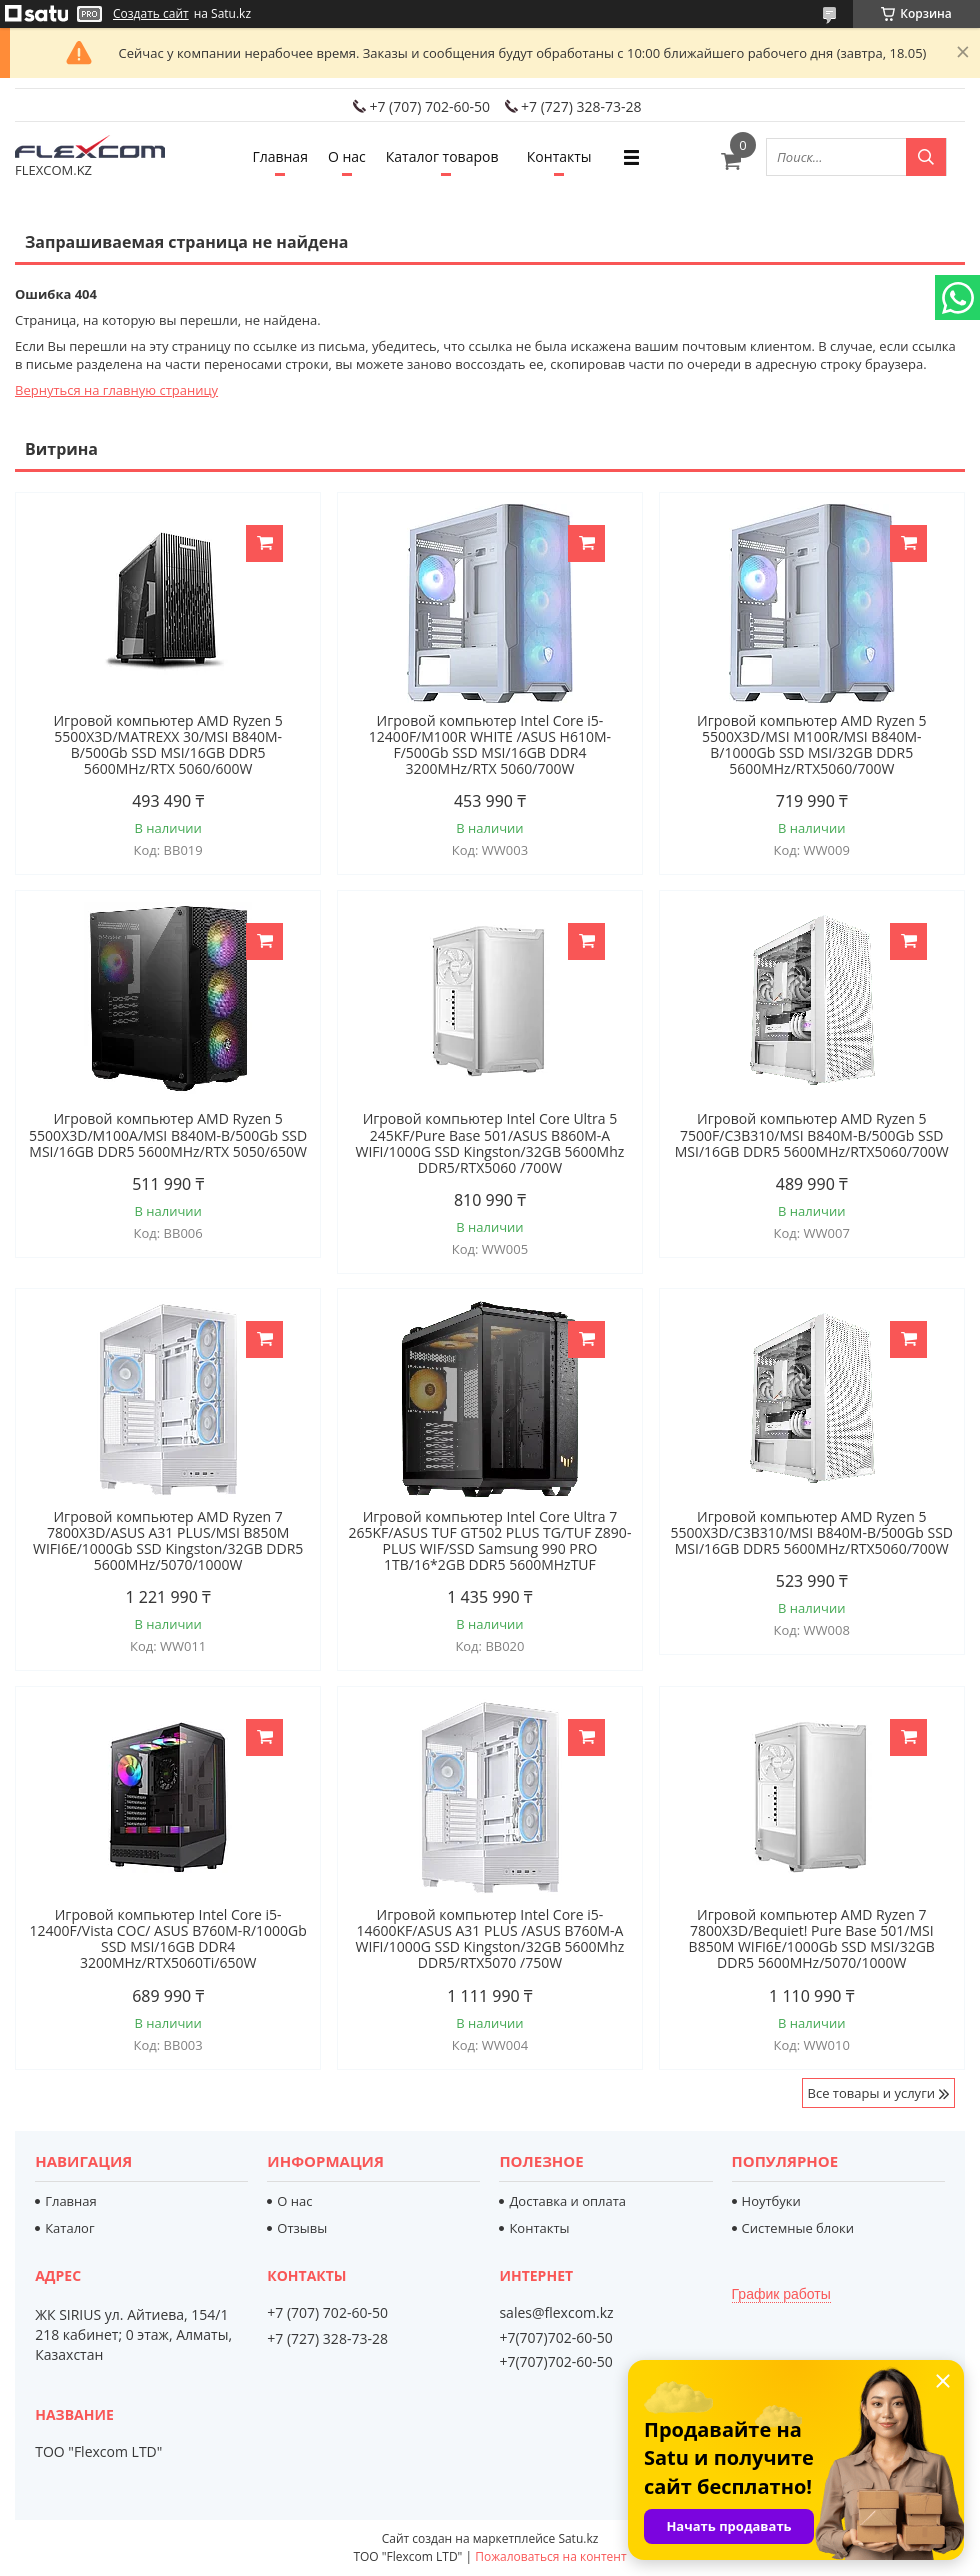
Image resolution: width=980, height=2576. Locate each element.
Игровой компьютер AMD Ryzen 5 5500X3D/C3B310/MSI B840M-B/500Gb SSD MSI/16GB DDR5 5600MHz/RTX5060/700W (812, 1533)
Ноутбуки (771, 2201)
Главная (280, 156)
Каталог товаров (442, 156)
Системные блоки (798, 2228)
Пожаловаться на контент (550, 2556)
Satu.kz (578, 2538)
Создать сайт (151, 14)
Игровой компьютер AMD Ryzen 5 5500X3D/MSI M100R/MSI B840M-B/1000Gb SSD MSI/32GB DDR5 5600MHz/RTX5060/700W (811, 745)
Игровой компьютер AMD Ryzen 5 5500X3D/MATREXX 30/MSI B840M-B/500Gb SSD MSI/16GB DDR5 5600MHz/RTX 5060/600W (167, 745)
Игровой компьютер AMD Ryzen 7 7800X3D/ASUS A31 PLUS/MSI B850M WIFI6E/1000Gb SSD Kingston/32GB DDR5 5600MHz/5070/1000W (168, 1541)
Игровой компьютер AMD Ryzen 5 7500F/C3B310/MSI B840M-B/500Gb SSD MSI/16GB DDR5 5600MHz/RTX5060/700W (812, 1135)
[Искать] (926, 157)
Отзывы (302, 2228)
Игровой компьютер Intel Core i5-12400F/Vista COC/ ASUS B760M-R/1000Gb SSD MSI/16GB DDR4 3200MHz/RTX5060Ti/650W (167, 1939)
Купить (264, 543)
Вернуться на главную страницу (116, 390)
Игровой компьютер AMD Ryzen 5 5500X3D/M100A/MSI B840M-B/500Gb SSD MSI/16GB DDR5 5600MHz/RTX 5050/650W (168, 1135)
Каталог (69, 2228)
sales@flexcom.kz (556, 2313)
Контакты (559, 156)
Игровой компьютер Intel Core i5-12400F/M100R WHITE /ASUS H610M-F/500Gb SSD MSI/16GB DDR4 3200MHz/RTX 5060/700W (490, 745)
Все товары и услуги (871, 2093)
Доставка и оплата (567, 2201)
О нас (347, 156)
